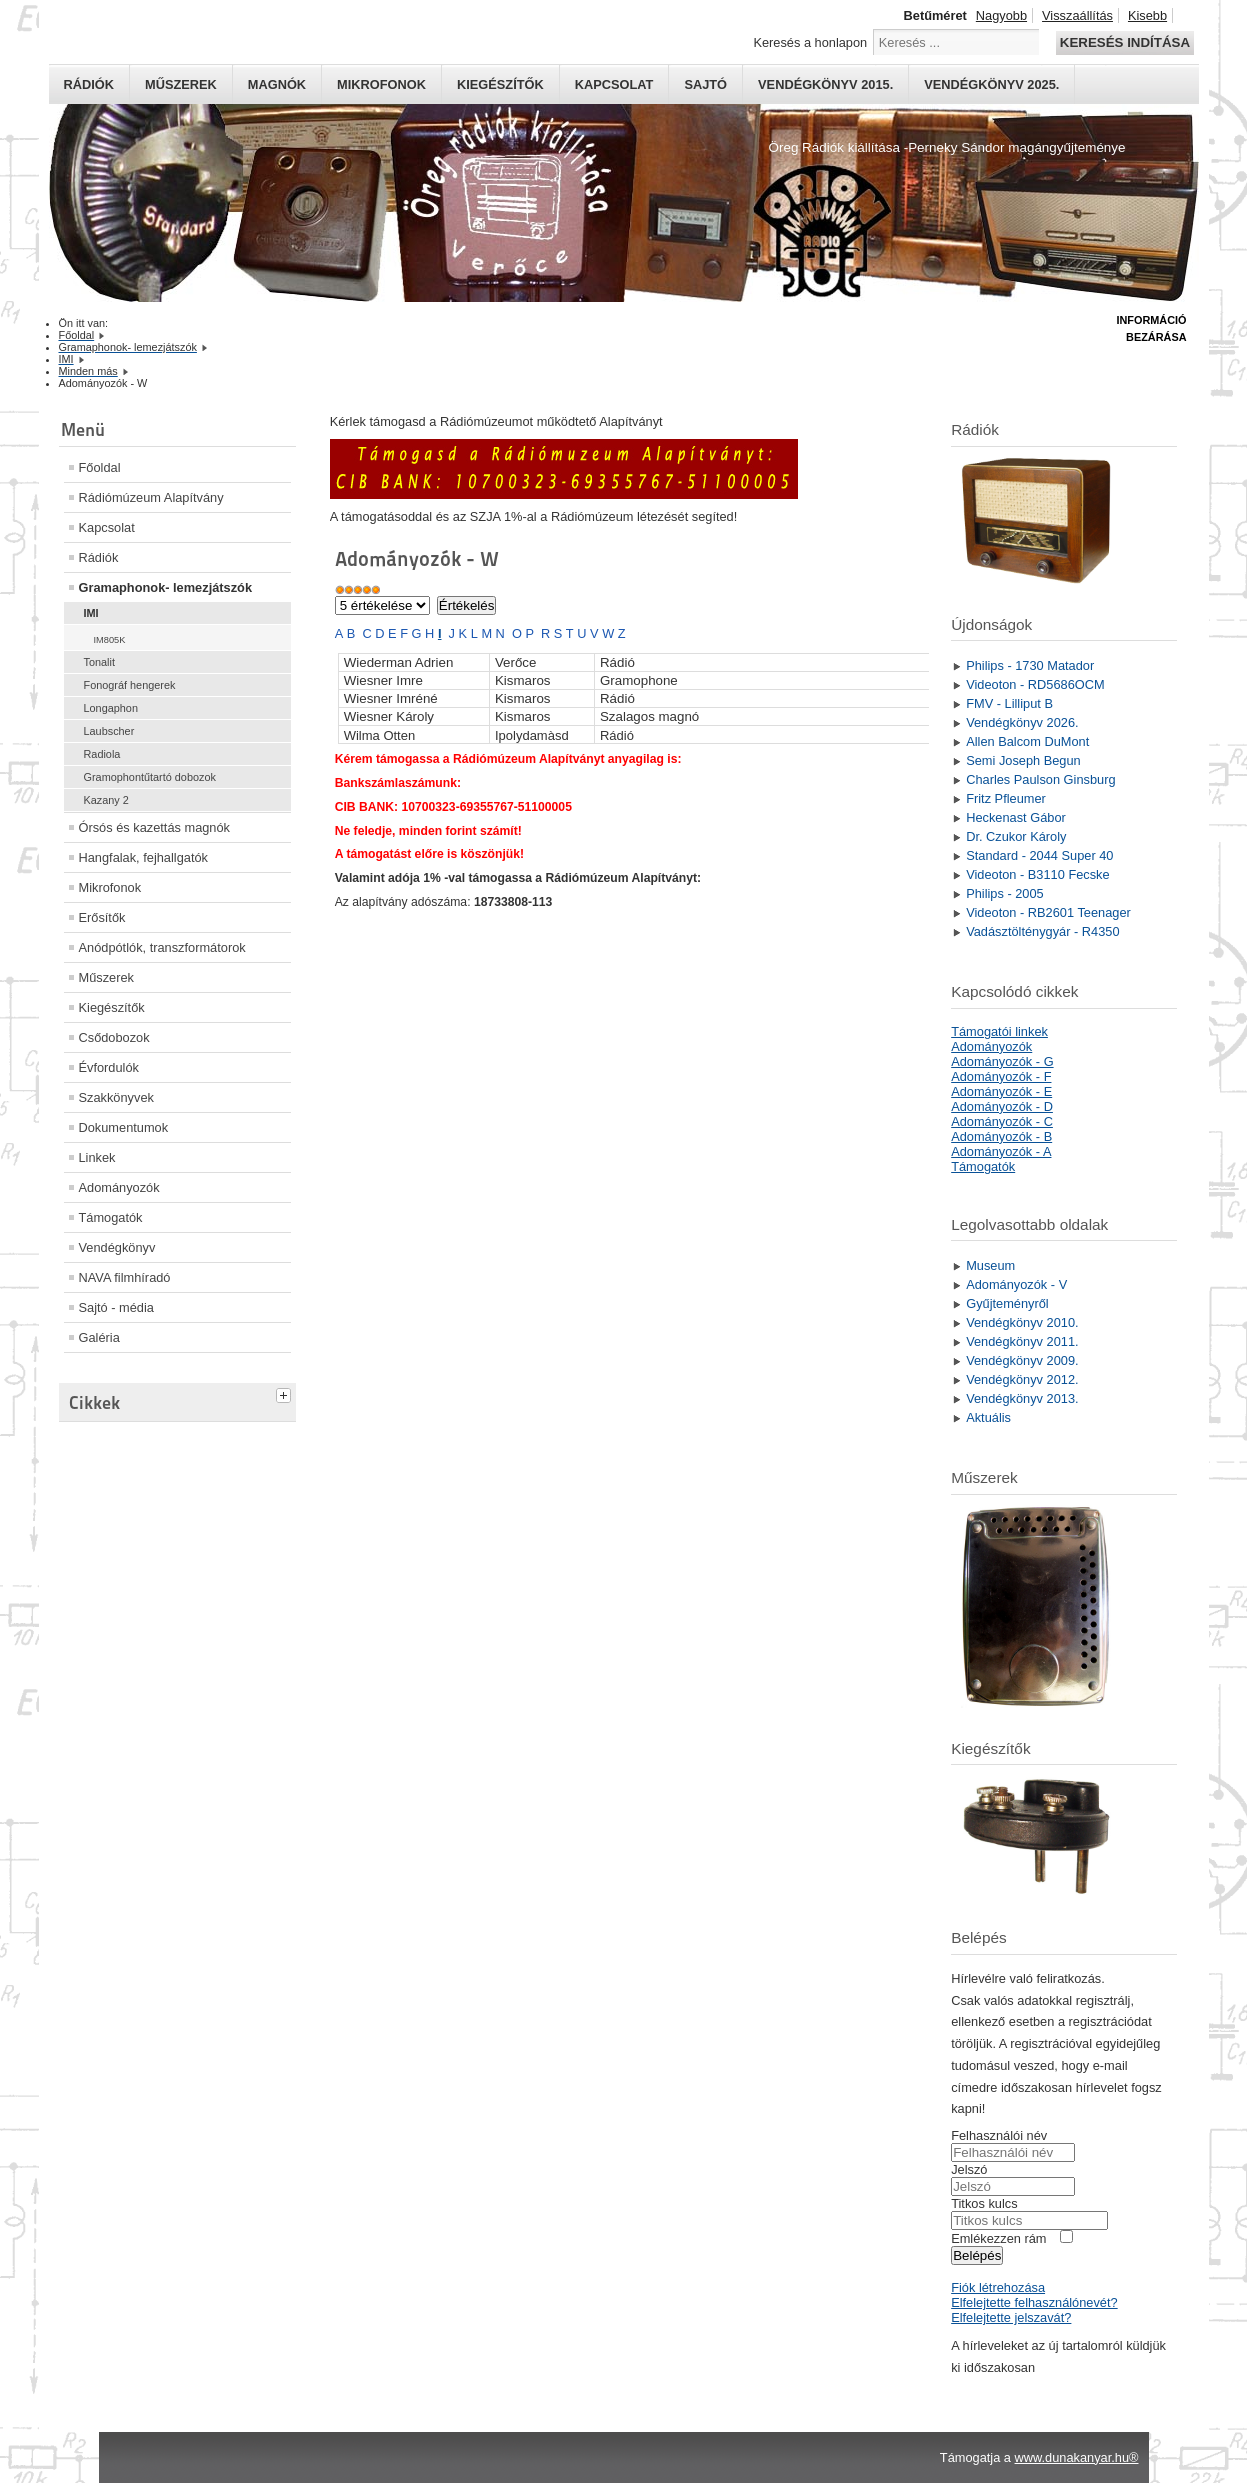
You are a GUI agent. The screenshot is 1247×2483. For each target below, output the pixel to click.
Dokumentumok (124, 1127)
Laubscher (109, 731)
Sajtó (705, 84)
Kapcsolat (614, 84)
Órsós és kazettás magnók (155, 827)
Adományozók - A (1001, 1151)
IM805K (110, 640)
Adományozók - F (1001, 1076)
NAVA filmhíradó (125, 1277)
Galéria (99, 1337)
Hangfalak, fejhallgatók (143, 857)
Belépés (977, 2255)
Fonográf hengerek (130, 685)
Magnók (277, 84)
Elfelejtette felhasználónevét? (1034, 2302)
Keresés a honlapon (810, 42)
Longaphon (111, 708)
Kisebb (1147, 15)
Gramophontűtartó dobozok (150, 777)
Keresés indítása (1125, 42)
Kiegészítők (500, 84)
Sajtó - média (116, 1307)
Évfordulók (109, 1067)
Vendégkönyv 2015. (825, 84)
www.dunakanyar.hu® (1077, 2457)
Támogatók (111, 1217)
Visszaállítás (1077, 15)
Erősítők (102, 917)
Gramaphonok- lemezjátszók (166, 587)
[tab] (286, 1393)
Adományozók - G (1002, 1061)
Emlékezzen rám (998, 2238)
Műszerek (181, 84)
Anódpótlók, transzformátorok (162, 947)
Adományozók (119, 1187)
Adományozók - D (1002, 1106)
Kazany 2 (106, 800)
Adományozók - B (1001, 1136)
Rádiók (89, 84)
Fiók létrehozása (998, 2287)
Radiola (102, 754)
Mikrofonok (381, 84)
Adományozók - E (1001, 1091)
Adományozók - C (1002, 1121)
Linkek (97, 1157)
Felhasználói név (999, 2135)
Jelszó (969, 2169)
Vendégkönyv (117, 1247)
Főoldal (100, 467)
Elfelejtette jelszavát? (1011, 2317)
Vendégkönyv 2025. (991, 84)
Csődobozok (114, 1037)
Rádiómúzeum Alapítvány (151, 497)
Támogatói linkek (999, 1031)
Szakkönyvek (116, 1097)
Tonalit (99, 662)
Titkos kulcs (984, 2203)
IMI (91, 613)
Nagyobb (1001, 15)
